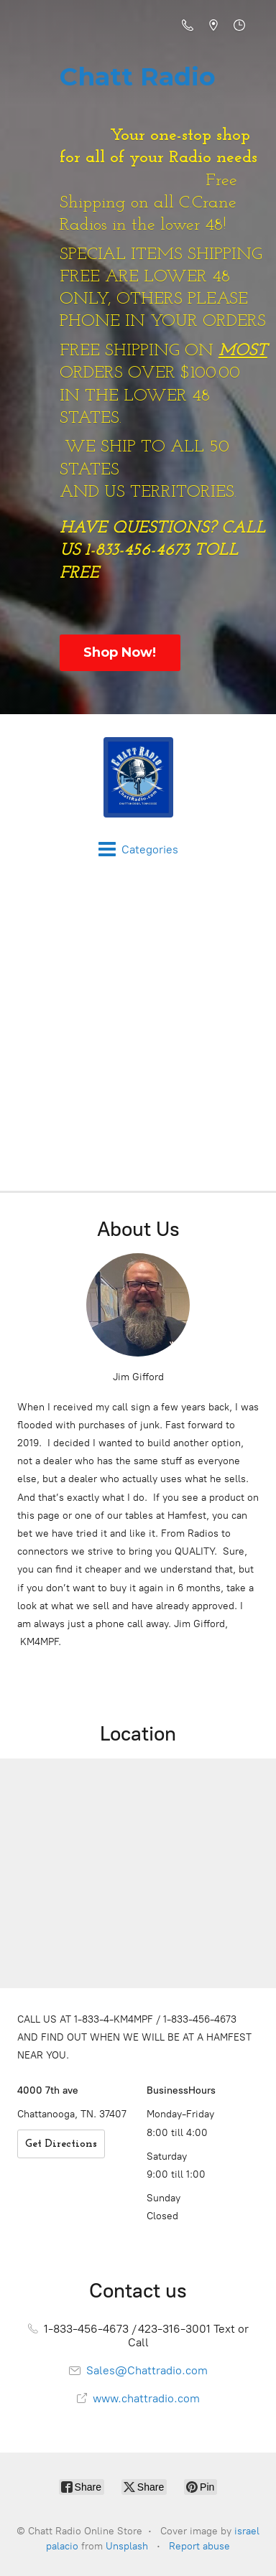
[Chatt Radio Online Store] (138, 777)
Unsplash (127, 2546)
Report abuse (199, 2546)
